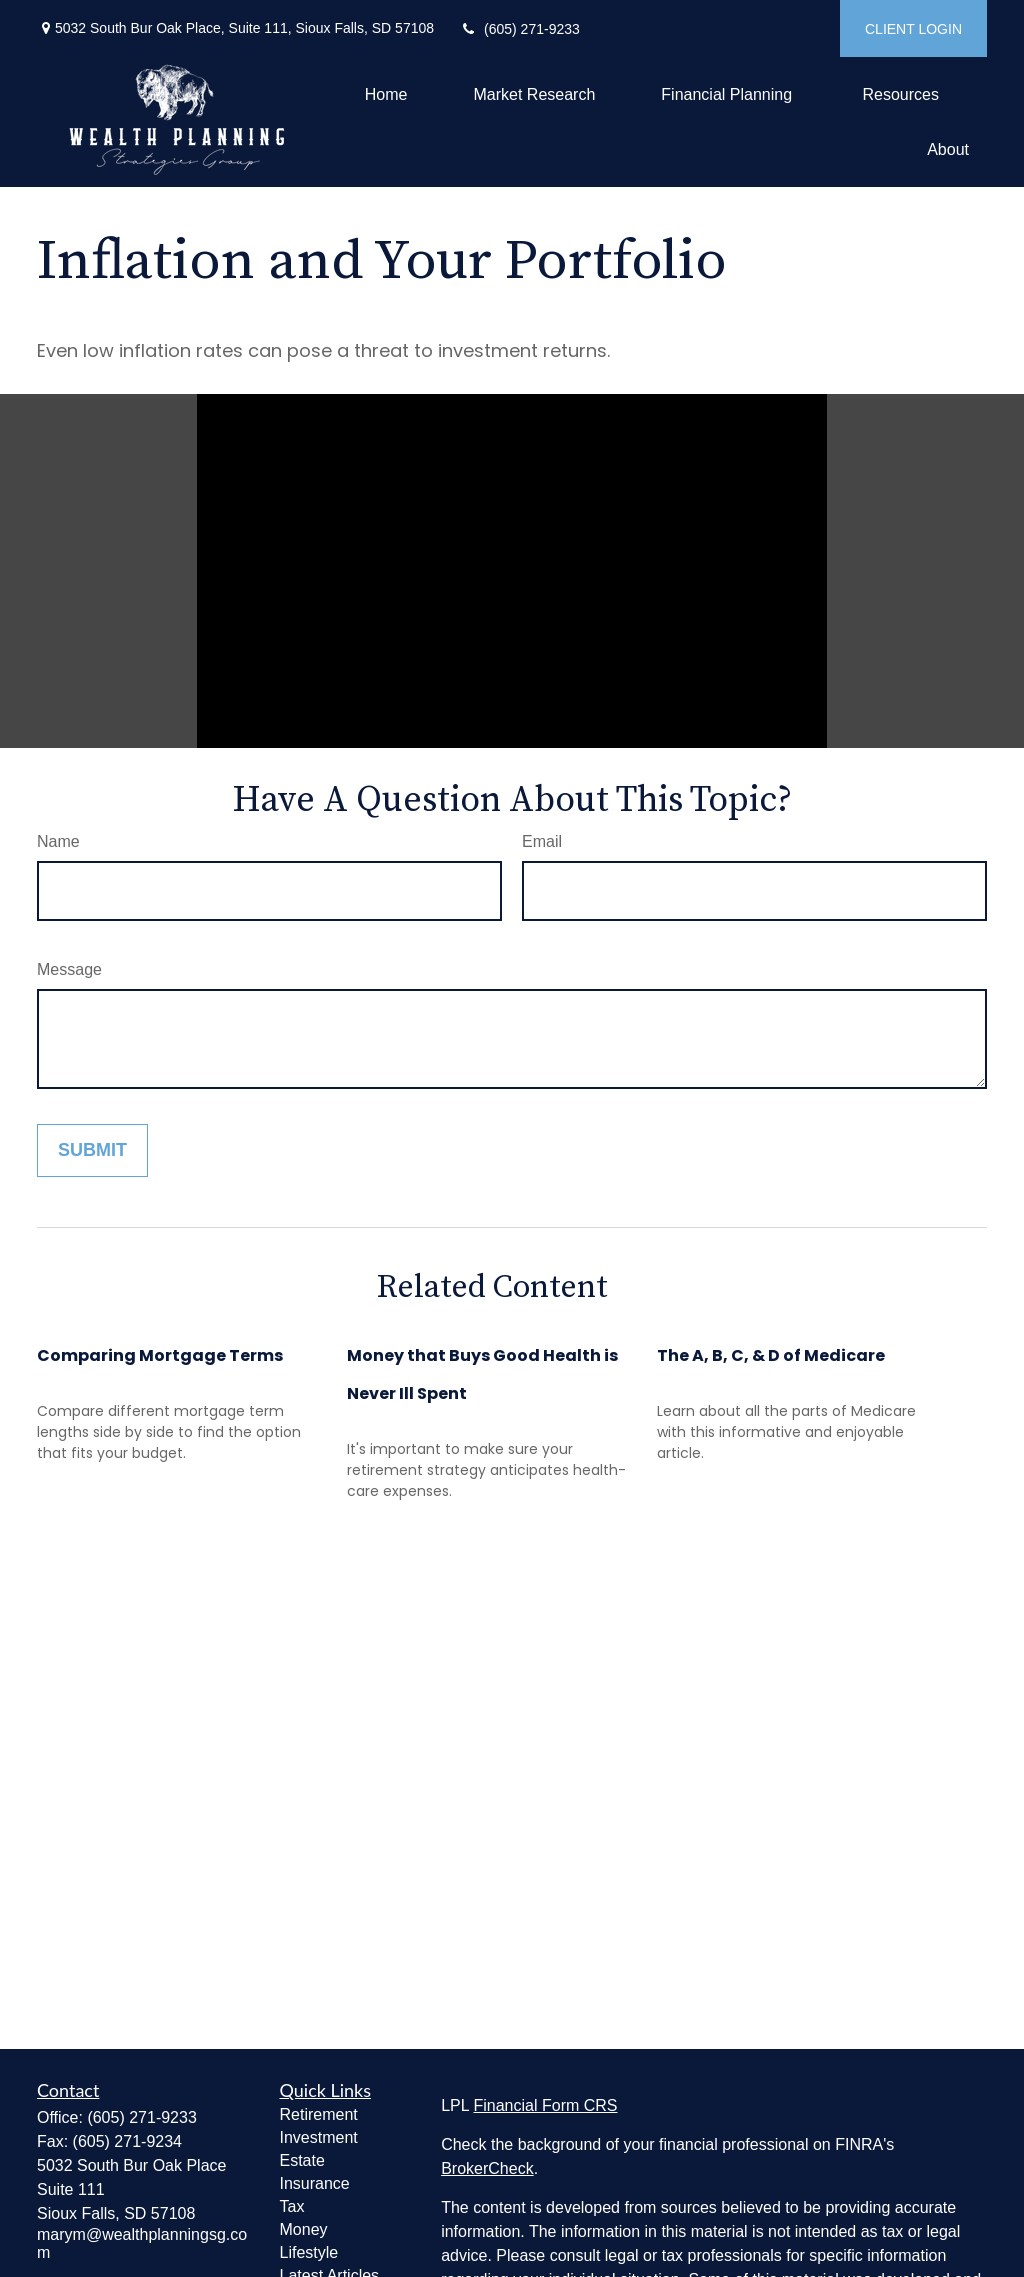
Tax (292, 2206)
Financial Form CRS (545, 2105)
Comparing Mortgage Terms (160, 1355)
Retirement (319, 2114)
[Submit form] (92, 1150)
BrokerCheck (487, 2168)
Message (69, 969)
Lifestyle (309, 2252)
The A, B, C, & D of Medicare (771, 1355)
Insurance (315, 2183)
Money (304, 2229)
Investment (319, 2137)
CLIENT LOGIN (913, 29)
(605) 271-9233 (519, 29)
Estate (302, 2160)
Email (542, 841)
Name (58, 841)
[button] (386, 94)
